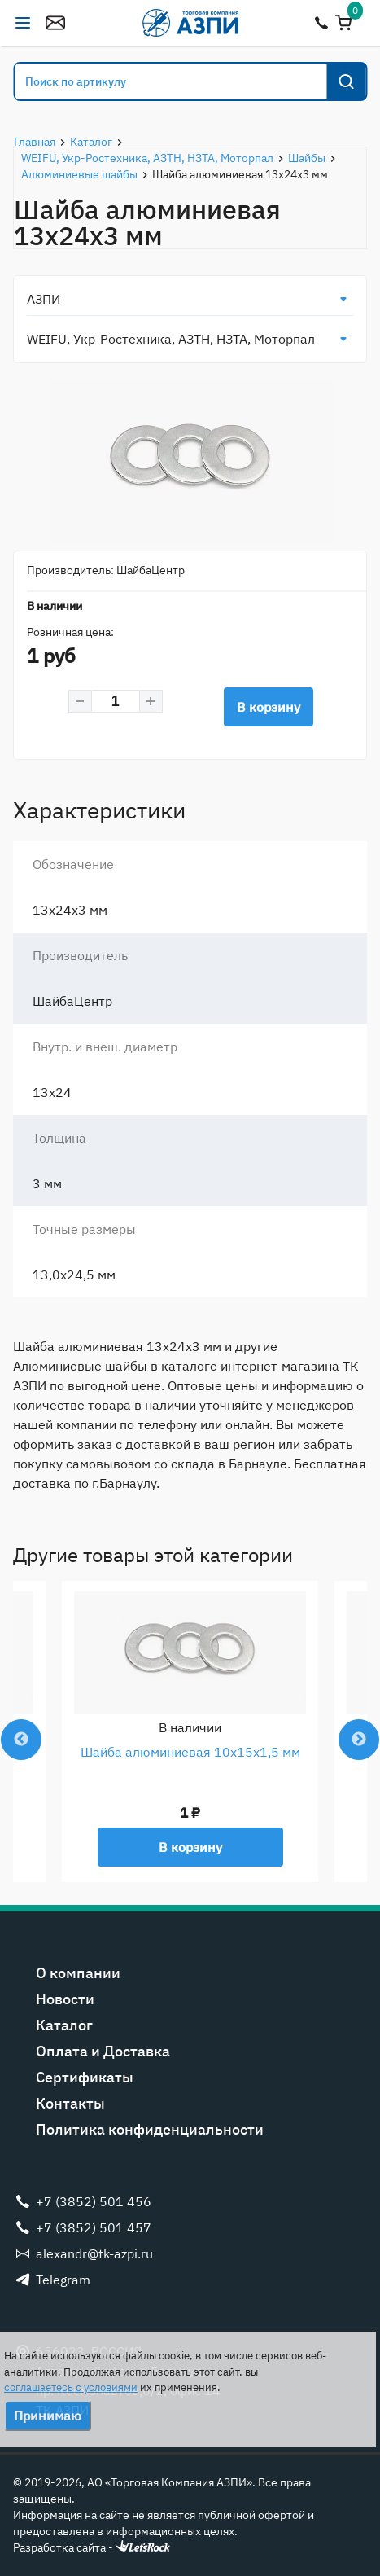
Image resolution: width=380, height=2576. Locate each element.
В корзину (268, 707)
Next (359, 1739)
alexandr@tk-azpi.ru (55, 23)
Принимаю (47, 2415)
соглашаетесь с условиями (71, 2387)
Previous (21, 1739)
